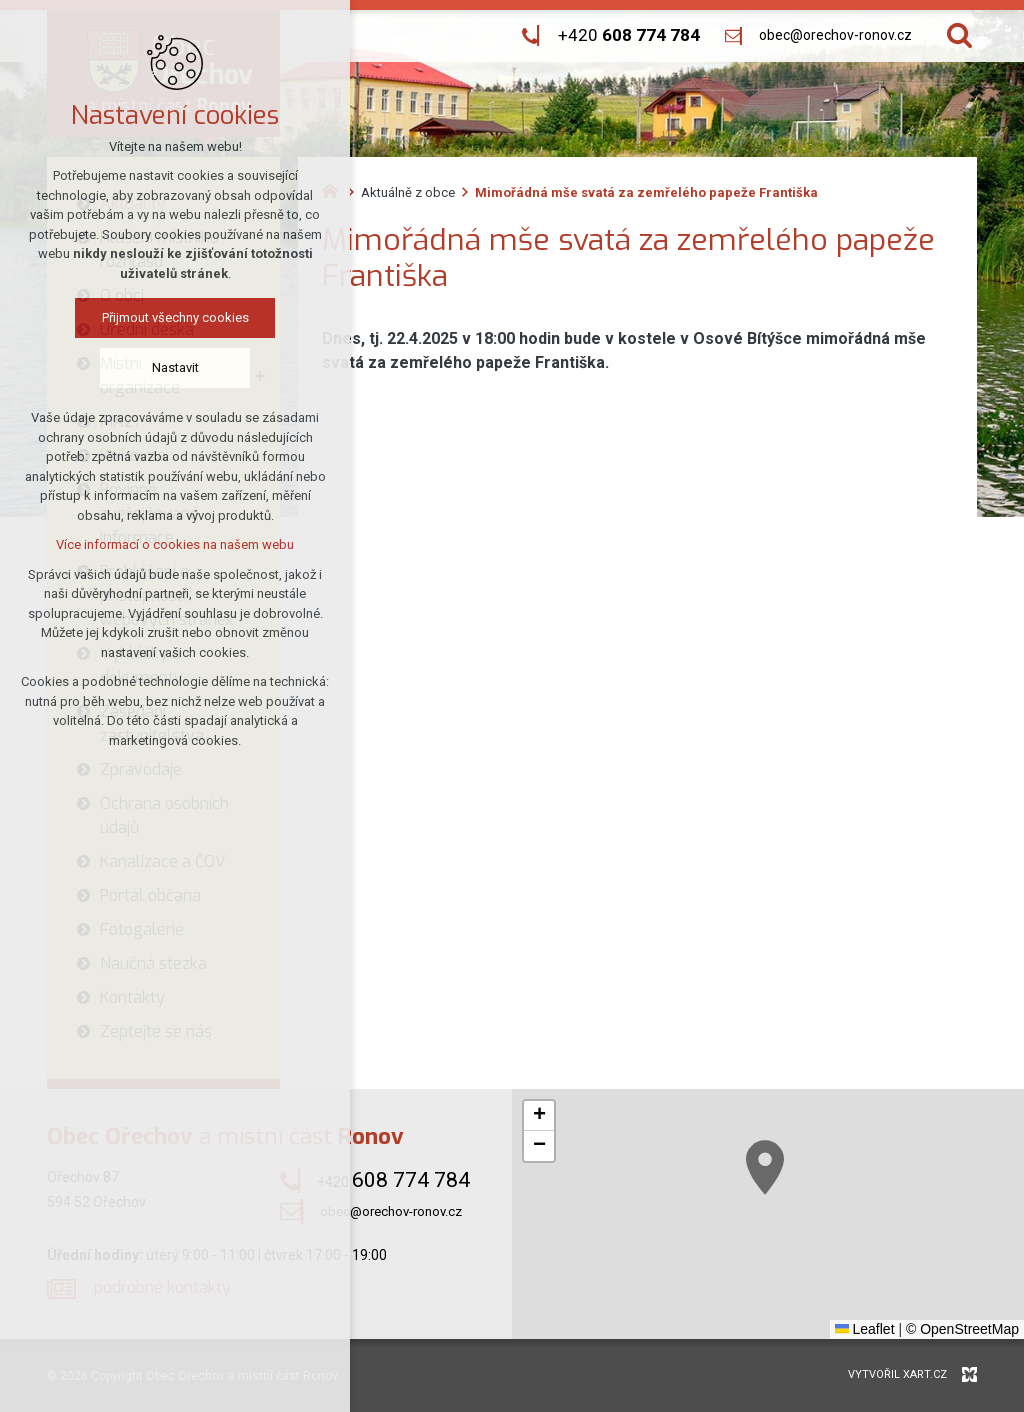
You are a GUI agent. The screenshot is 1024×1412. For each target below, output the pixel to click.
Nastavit (172, 367)
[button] (831, 1210)
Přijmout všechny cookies (172, 317)
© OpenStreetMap (962, 1329)
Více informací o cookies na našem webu (172, 544)
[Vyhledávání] (959, 35)
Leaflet (865, 1329)
